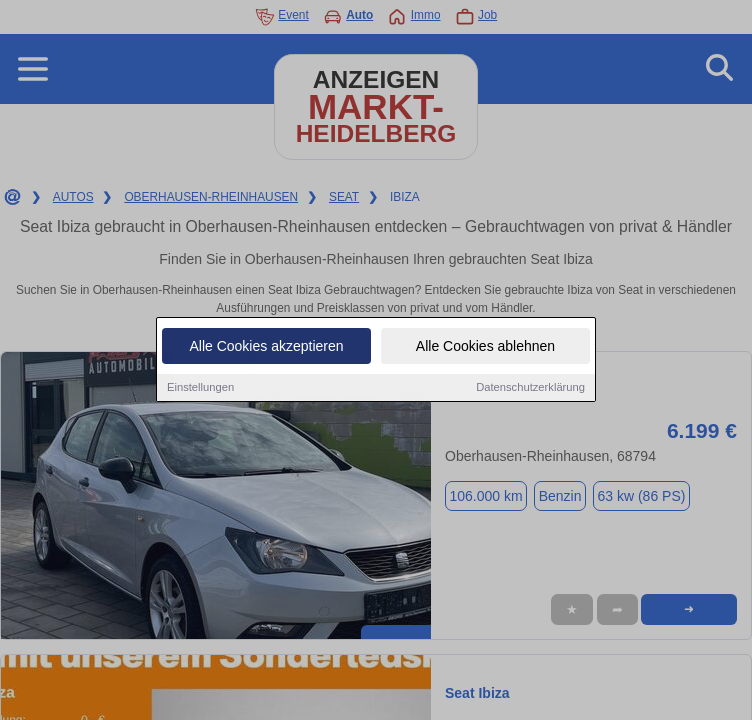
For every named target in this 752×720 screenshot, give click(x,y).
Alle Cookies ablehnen (485, 347)
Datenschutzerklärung (530, 388)
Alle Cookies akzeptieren (266, 347)
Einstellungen (200, 388)
